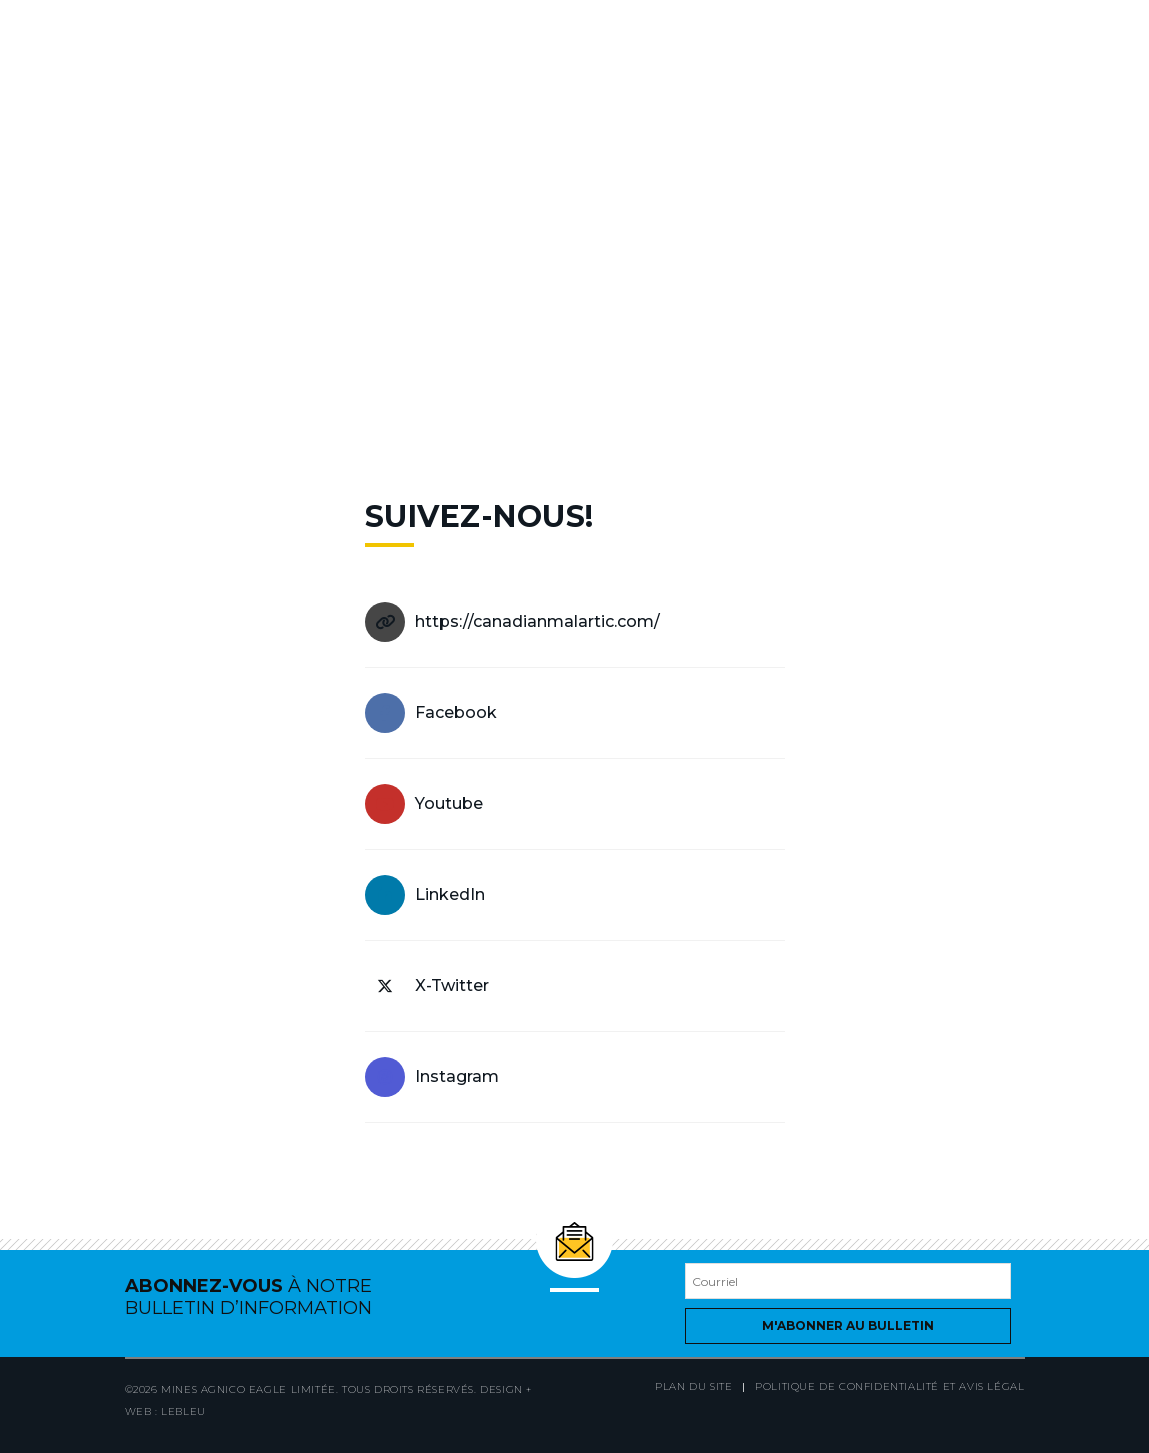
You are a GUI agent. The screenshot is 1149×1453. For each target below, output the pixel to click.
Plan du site (693, 1386)
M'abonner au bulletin (848, 1325)
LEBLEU (183, 1411)
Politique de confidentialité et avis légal (889, 1386)
